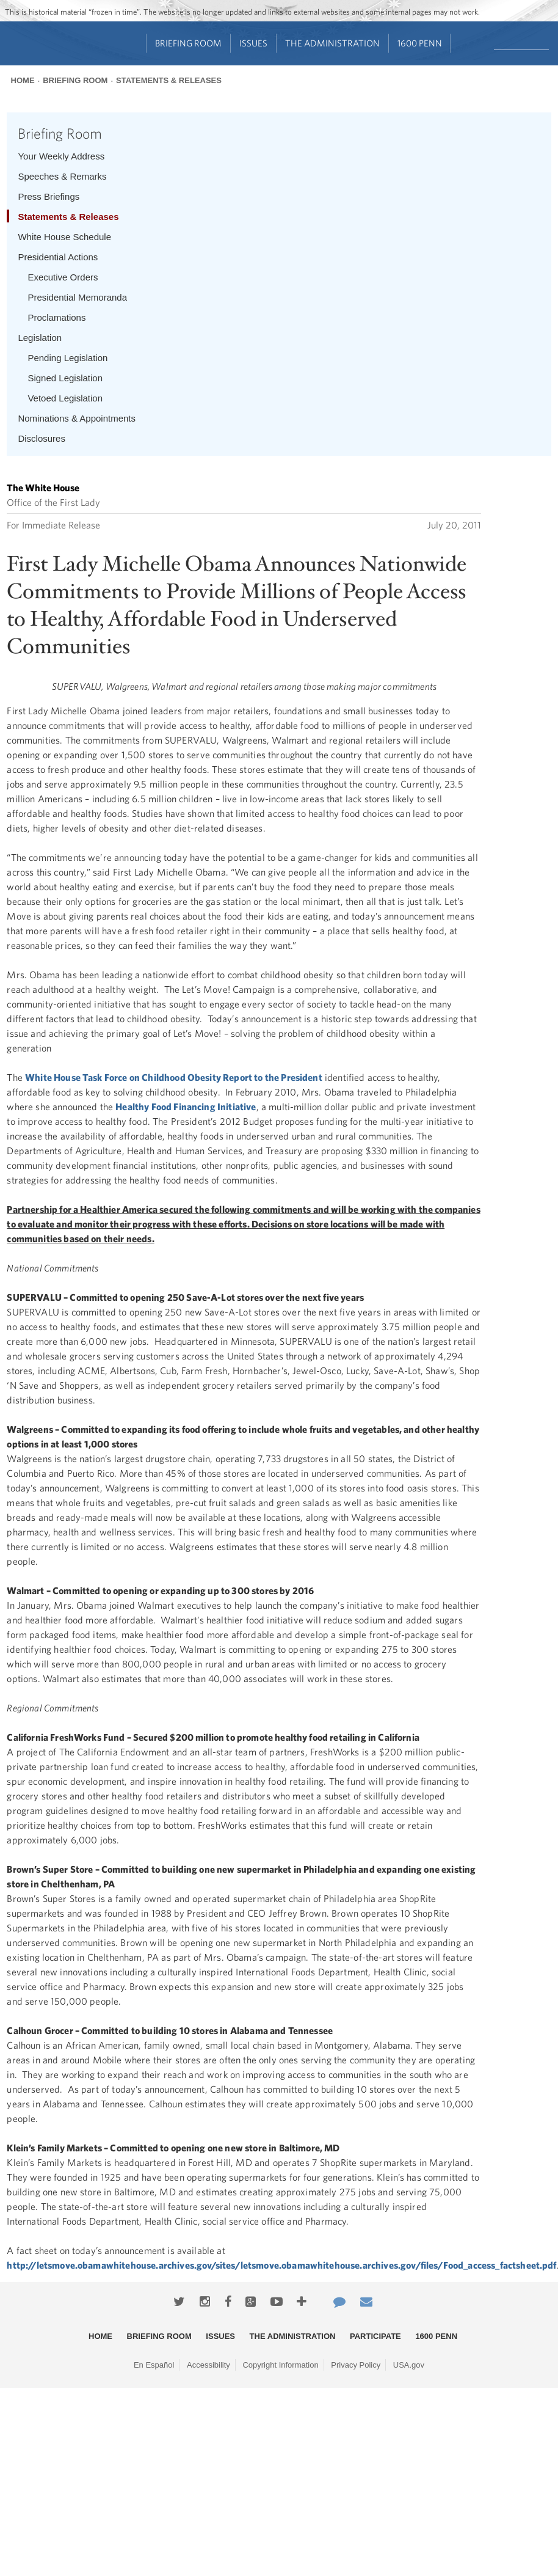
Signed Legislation (65, 378)
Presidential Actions (58, 257)
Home (23, 80)
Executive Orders (62, 277)
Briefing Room (188, 43)
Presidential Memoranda (77, 297)
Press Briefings (48, 196)
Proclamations (56, 317)
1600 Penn (419, 43)
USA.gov (408, 2364)
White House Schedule (64, 237)
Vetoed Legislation (65, 398)
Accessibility (208, 2364)
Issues (253, 43)
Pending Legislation (67, 358)
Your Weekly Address (61, 156)
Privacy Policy (355, 2364)
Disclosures (41, 438)
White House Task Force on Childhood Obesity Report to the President (173, 1077)
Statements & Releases (169, 80)
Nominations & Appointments (77, 418)
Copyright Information (280, 2364)
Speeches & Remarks (62, 176)
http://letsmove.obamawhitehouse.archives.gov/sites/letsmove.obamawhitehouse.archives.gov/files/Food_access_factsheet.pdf (281, 2264)
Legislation (40, 337)
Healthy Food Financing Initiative (185, 1106)
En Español (154, 2364)
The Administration (332, 43)
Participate (375, 2336)
